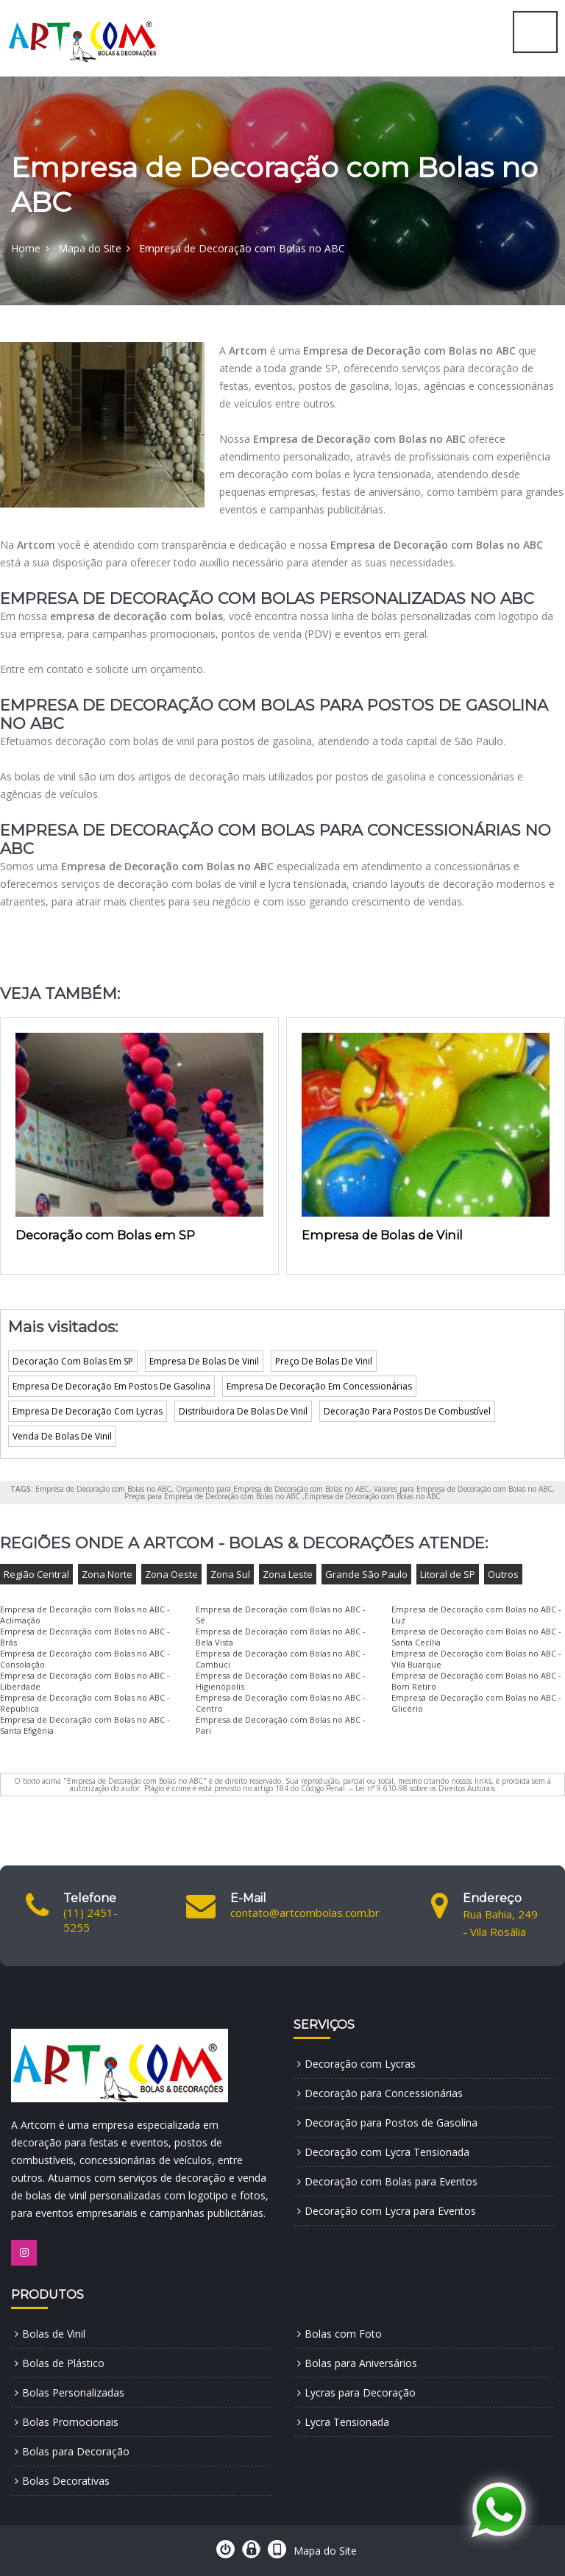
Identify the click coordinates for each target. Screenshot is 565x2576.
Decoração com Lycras (360, 2064)
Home (25, 248)
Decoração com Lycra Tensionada (387, 2152)
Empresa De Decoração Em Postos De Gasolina (111, 1386)
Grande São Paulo (366, 1574)
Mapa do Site (89, 248)
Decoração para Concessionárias (384, 2093)
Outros (503, 1574)
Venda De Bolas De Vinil (62, 1436)
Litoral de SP (447, 1574)
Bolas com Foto (343, 2334)
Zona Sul (230, 1574)
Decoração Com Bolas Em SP (73, 1361)
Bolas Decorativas (66, 2481)
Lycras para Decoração (360, 2392)
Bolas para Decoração (75, 2451)
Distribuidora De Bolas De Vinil (243, 1411)
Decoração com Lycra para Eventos (390, 2211)
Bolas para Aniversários (361, 2363)
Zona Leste (288, 1574)
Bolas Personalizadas (73, 2392)
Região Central (36, 1574)
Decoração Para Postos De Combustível (407, 1411)
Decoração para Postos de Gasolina (391, 2123)
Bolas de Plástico (63, 2363)
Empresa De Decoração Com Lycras (88, 1411)
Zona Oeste (171, 1574)
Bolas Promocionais (70, 2422)
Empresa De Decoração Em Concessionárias (319, 1386)
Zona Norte (107, 1574)
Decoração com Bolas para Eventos (391, 2181)
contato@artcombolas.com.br (305, 1912)
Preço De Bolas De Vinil (323, 1361)
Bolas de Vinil (53, 2334)
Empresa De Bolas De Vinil (204, 1361)
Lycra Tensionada (347, 2422)
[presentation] (26, 1133)
